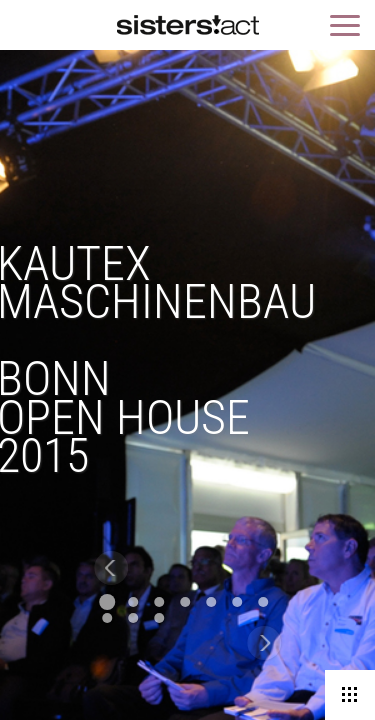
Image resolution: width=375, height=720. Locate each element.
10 (159, 618)
